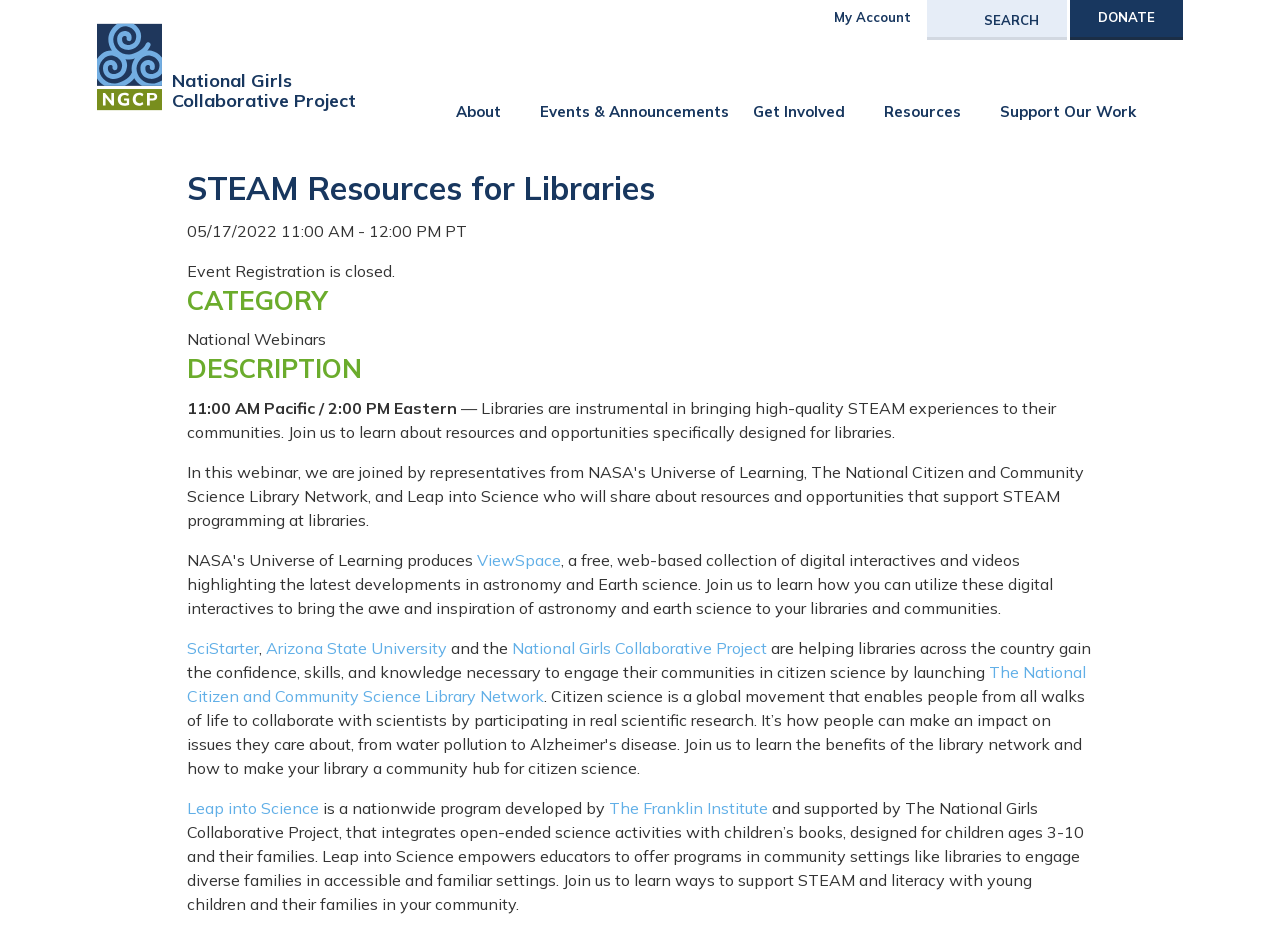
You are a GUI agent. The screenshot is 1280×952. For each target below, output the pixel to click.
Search (1011, 20)
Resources (922, 111)
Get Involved (799, 111)
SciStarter (223, 648)
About (478, 111)
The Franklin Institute (688, 808)
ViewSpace (519, 560)
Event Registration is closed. (291, 271)
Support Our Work (1068, 111)
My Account (872, 17)
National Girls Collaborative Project (639, 648)
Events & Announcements (634, 111)
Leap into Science (253, 808)
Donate (1126, 17)
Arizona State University (356, 648)
